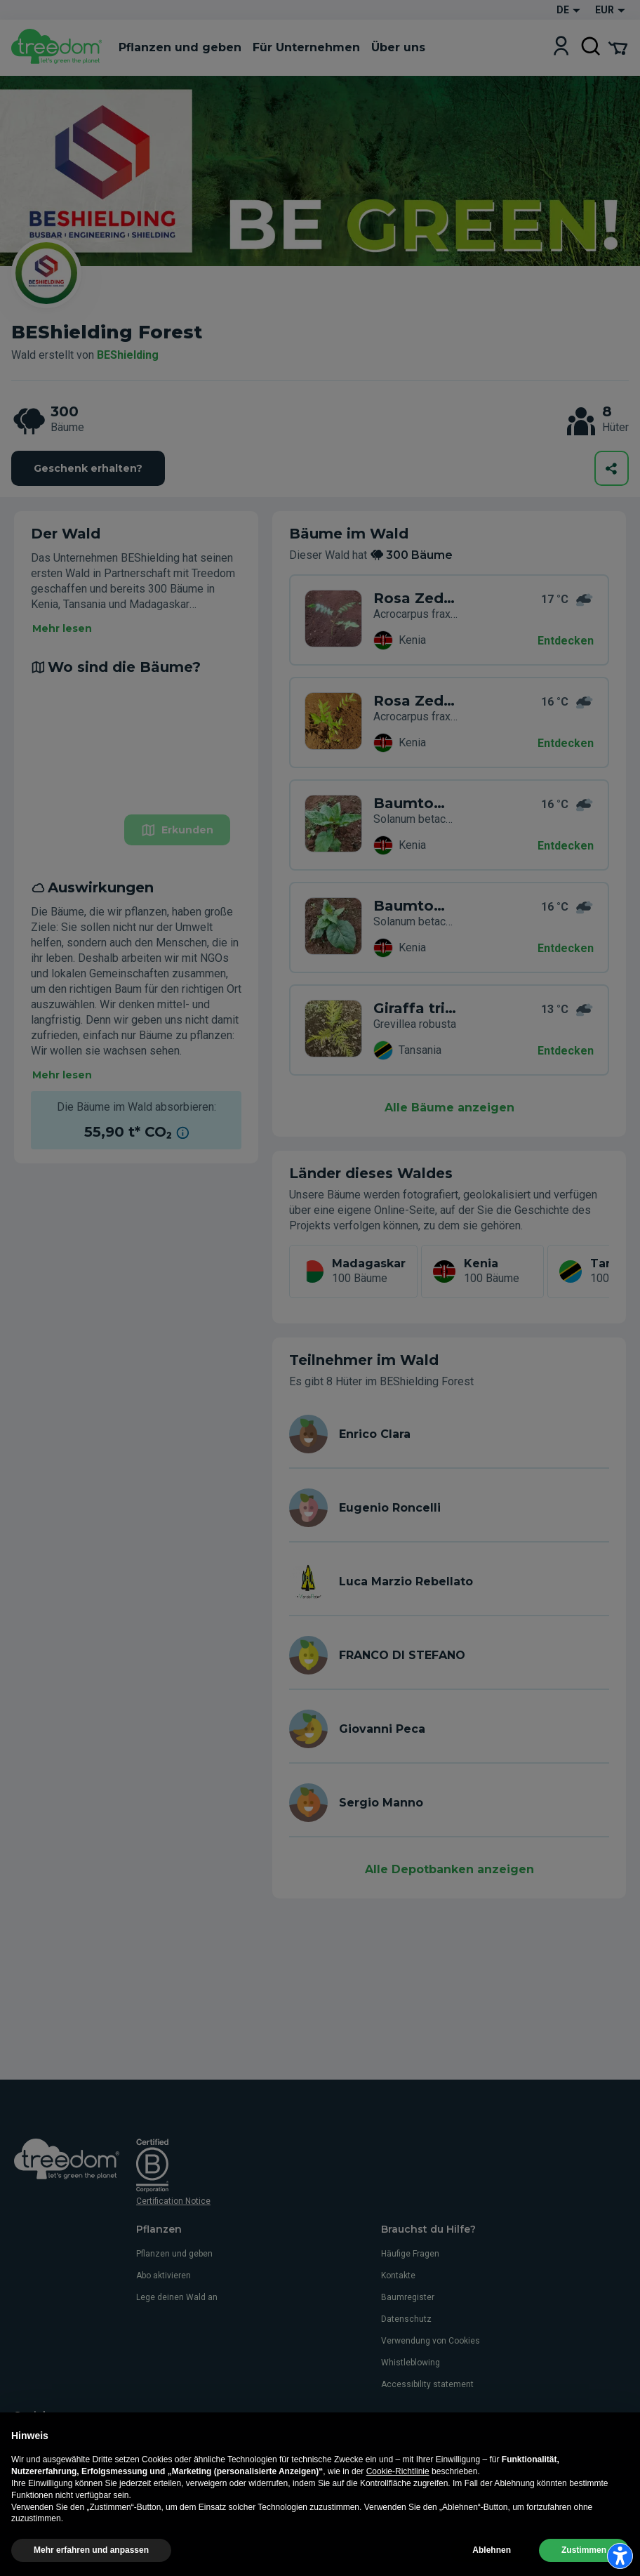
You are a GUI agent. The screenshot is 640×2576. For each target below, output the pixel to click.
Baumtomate (415, 803)
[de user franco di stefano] (449, 1655)
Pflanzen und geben (174, 2254)
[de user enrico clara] (449, 1434)
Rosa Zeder (415, 598)
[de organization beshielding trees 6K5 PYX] (333, 620)
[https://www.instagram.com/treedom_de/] (41, 2438)
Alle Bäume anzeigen (449, 1107)
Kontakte (398, 2275)
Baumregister (407, 2297)
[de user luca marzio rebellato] (449, 1581)
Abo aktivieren (163, 2275)
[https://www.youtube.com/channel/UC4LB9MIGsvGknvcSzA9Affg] (62, 2438)
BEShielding (128, 355)
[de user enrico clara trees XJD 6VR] (333, 1030)
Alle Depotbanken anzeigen (449, 1869)
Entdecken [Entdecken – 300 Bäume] (566, 640)
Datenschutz (406, 2319)
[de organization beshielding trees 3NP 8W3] (333, 722)
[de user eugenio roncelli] (449, 1507)
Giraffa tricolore (415, 1008)
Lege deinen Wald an (177, 2297)
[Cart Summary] (618, 47)
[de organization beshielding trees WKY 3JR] (333, 825)
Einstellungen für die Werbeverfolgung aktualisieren (167, 2560)
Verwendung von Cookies (430, 2341)
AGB (204, 2544)
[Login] (561, 47)
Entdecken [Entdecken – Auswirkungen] (566, 948)
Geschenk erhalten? (88, 468)
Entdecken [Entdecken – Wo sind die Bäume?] (566, 743)
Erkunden (177, 830)
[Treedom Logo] (59, 48)
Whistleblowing (410, 2362)
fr (87, 2488)
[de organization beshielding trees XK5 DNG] (333, 927)
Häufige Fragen (410, 2254)
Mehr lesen (62, 628)
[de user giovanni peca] (449, 1729)
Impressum (169, 2544)
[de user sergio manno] (449, 1802)
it (18, 2488)
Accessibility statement (427, 2384)
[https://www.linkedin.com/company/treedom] (81, 2438)
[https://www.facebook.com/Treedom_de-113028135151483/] (21, 2438)
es (111, 2488)
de (64, 2488)
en (40, 2488)
